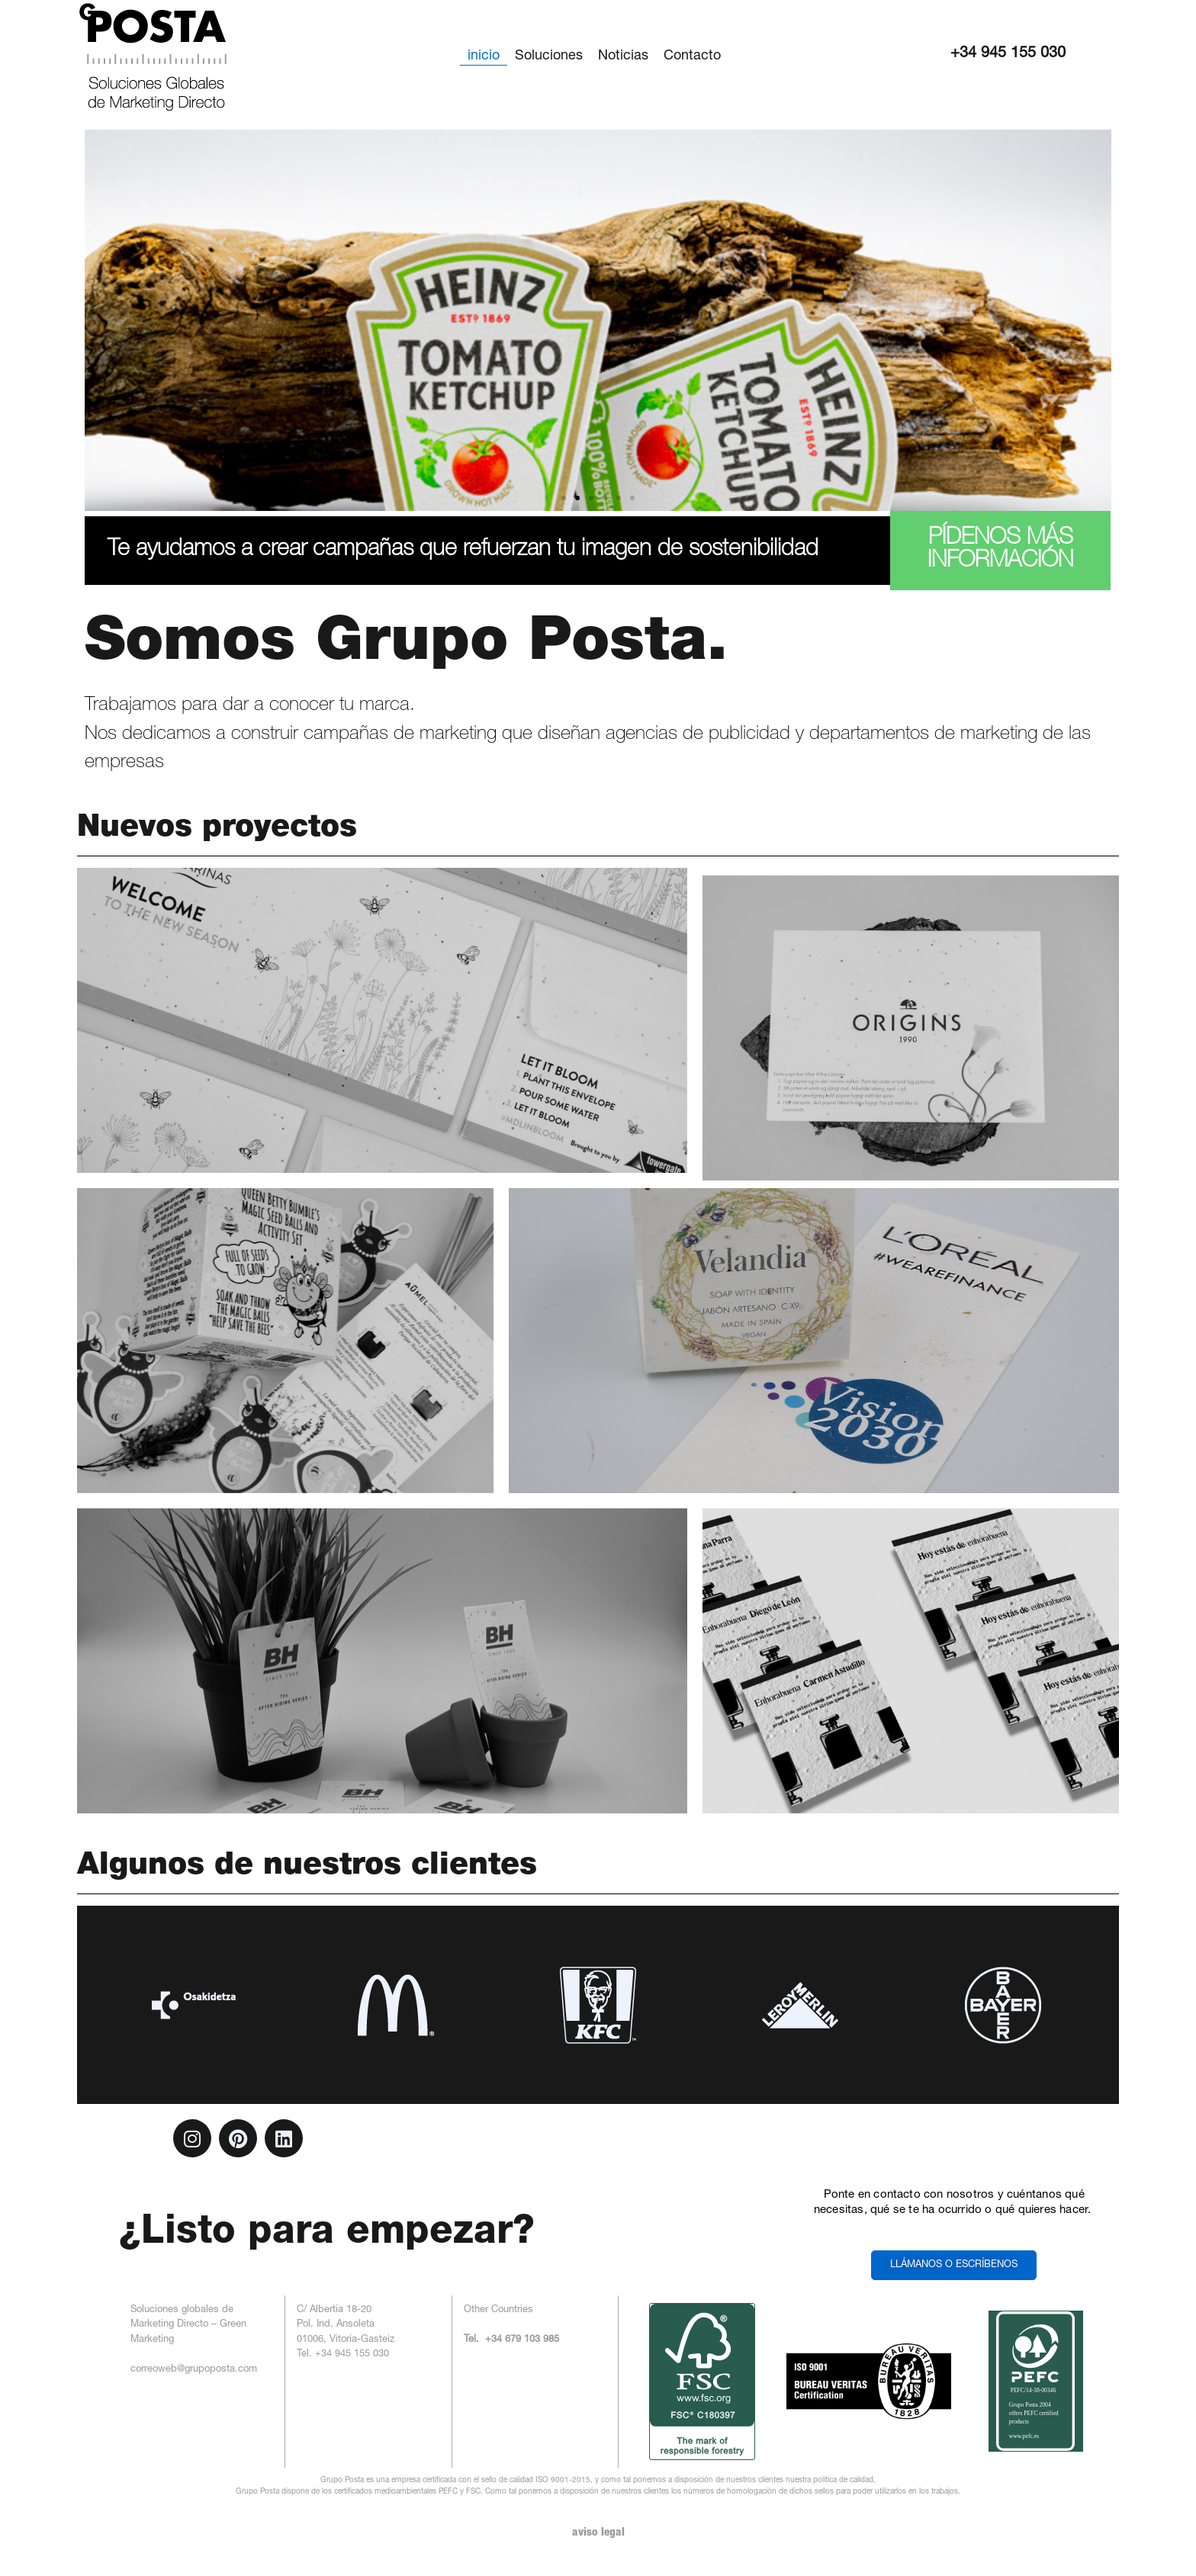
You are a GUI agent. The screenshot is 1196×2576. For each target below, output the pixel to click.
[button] (563, 498)
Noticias (623, 56)
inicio (484, 56)
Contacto (692, 56)
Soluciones (549, 56)
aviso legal (598, 2533)
